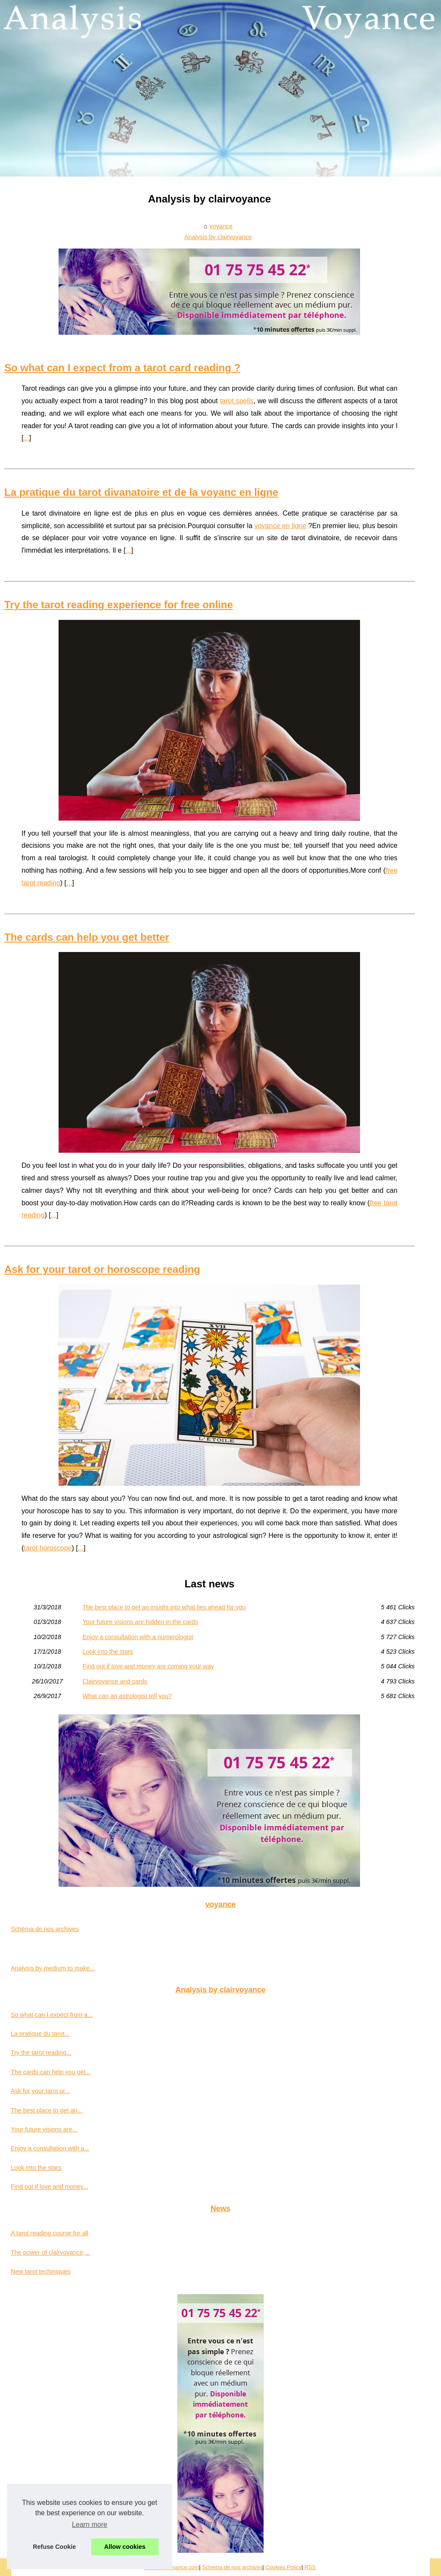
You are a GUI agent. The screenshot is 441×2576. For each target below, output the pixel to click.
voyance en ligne (280, 525)
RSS (310, 2567)
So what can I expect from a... (52, 2014)
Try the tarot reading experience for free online (118, 604)
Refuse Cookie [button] (54, 2546)
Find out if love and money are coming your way (148, 1666)
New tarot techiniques (40, 2271)
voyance (221, 226)
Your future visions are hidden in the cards (140, 1622)
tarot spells (237, 400)
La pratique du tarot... (40, 2033)
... (26, 438)
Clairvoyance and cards (114, 1681)
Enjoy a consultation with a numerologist (137, 1637)
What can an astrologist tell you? (127, 1696)
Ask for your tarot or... (40, 2091)
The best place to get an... (46, 2110)
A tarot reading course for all (49, 2233)
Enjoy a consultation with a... (50, 2148)
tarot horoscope (47, 1548)
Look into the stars (107, 1652)
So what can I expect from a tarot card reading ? (122, 367)
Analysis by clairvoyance (218, 236)
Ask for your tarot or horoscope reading (102, 1269)
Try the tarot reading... (41, 2052)
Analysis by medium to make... (53, 1968)
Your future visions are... (44, 2129)
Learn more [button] (89, 2524)
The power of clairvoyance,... (50, 2252)
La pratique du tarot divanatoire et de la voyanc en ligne (141, 492)
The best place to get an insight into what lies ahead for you (163, 1607)
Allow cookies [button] (125, 2546)
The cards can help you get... (51, 2072)
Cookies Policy (283, 2567)
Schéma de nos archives (45, 1929)
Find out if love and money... (49, 2186)
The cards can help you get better (86, 937)
